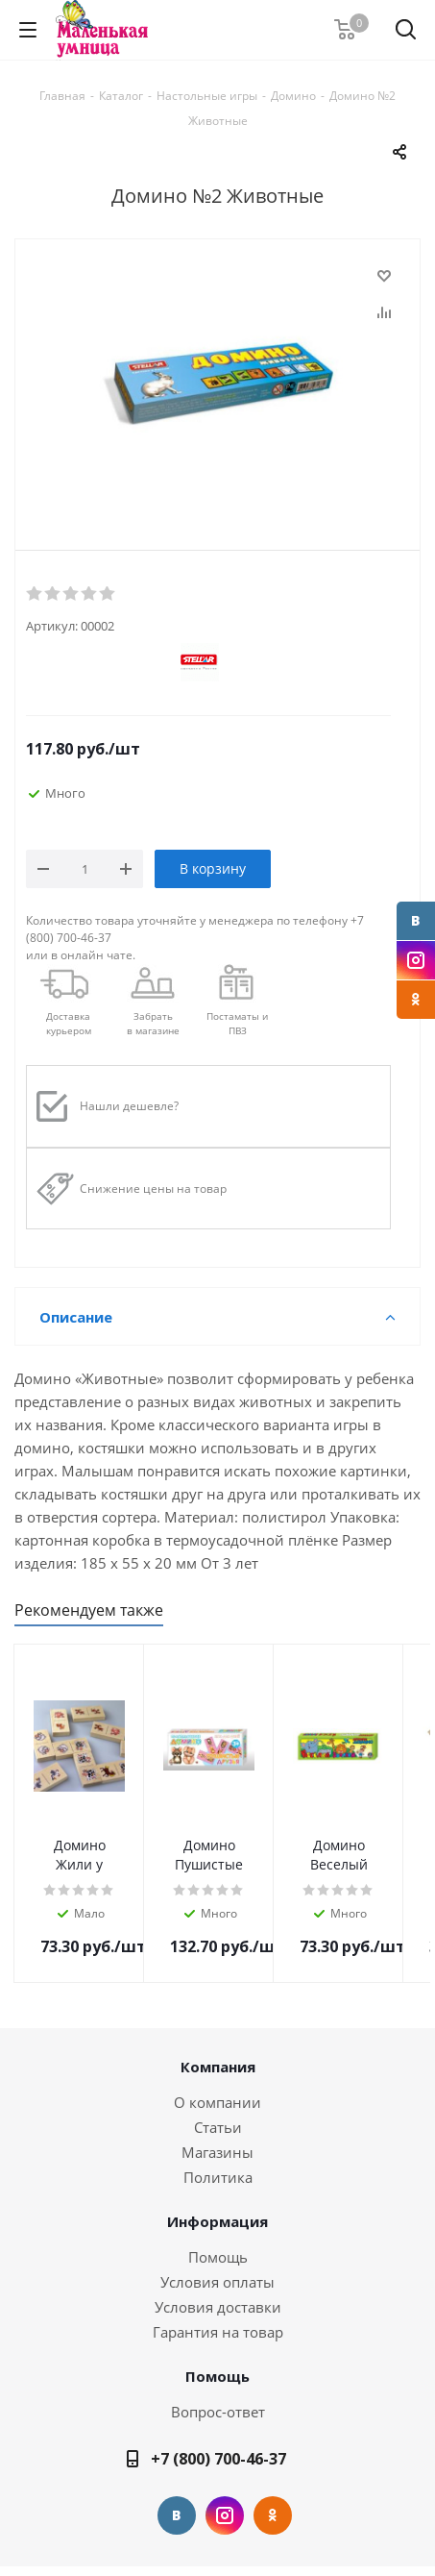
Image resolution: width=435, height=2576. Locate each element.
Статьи (218, 2127)
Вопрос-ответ (218, 2411)
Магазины (217, 2152)
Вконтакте (416, 921)
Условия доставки (218, 2306)
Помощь (218, 2256)
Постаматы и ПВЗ (237, 1023)
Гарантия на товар (218, 2331)
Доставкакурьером (68, 1023)
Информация (217, 2221)
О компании (217, 2102)
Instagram (416, 960)
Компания (218, 2066)
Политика (218, 2177)
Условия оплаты (217, 2281)
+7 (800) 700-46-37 (218, 2458)
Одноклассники (416, 999)
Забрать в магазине (153, 1023)
